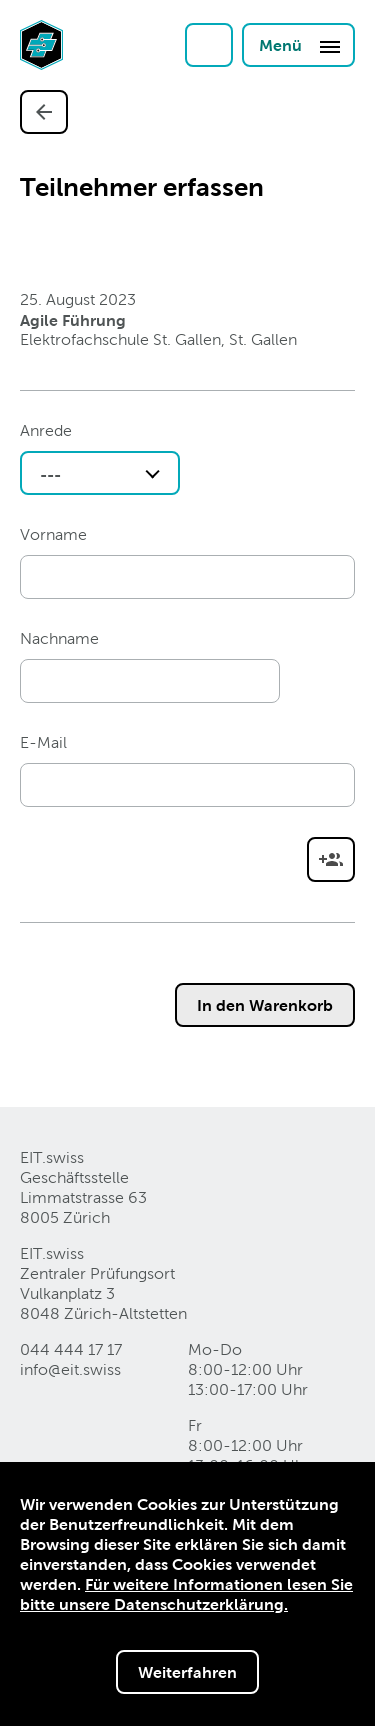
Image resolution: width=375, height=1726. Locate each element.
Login (209, 45)
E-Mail (43, 742)
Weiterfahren (187, 1672)
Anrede (46, 430)
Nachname (59, 638)
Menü (300, 46)
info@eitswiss (70, 1369)
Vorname (53, 534)
